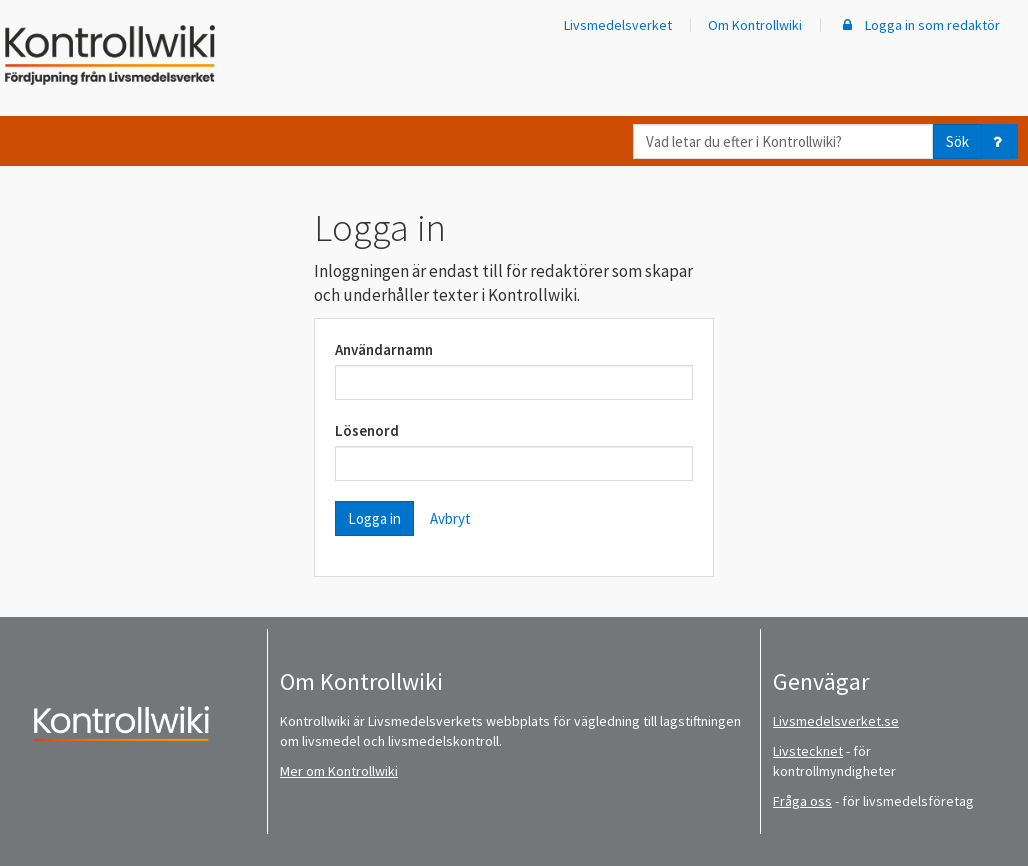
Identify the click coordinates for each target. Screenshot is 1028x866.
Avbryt (450, 518)
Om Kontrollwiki (755, 25)
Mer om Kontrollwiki (339, 771)
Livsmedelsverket (618, 25)
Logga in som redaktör (919, 25)
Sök (957, 141)
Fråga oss (802, 801)
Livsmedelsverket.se (836, 721)
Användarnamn (384, 349)
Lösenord (367, 430)
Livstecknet (808, 751)
